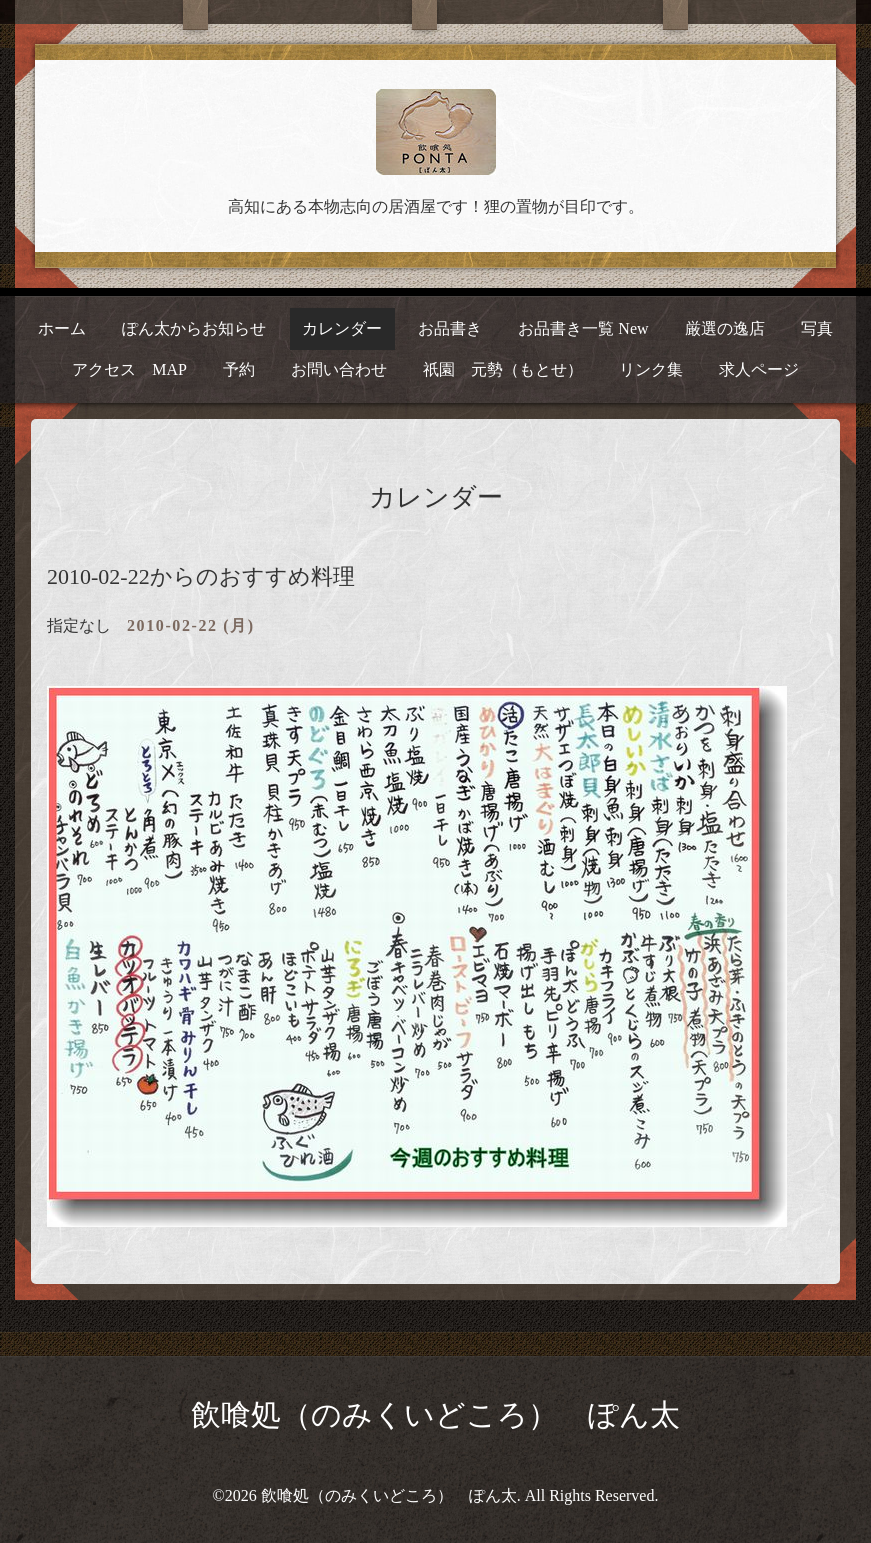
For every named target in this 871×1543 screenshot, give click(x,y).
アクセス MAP (129, 369)
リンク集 (651, 369)
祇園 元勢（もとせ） (503, 369)
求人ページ (759, 369)
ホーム (62, 328)
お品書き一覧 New (583, 328)
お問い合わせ (339, 369)
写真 (817, 328)
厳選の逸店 (725, 328)
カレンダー (342, 328)
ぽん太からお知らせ (194, 328)
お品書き (450, 328)
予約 (239, 369)
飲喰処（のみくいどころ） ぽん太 (435, 1414)
